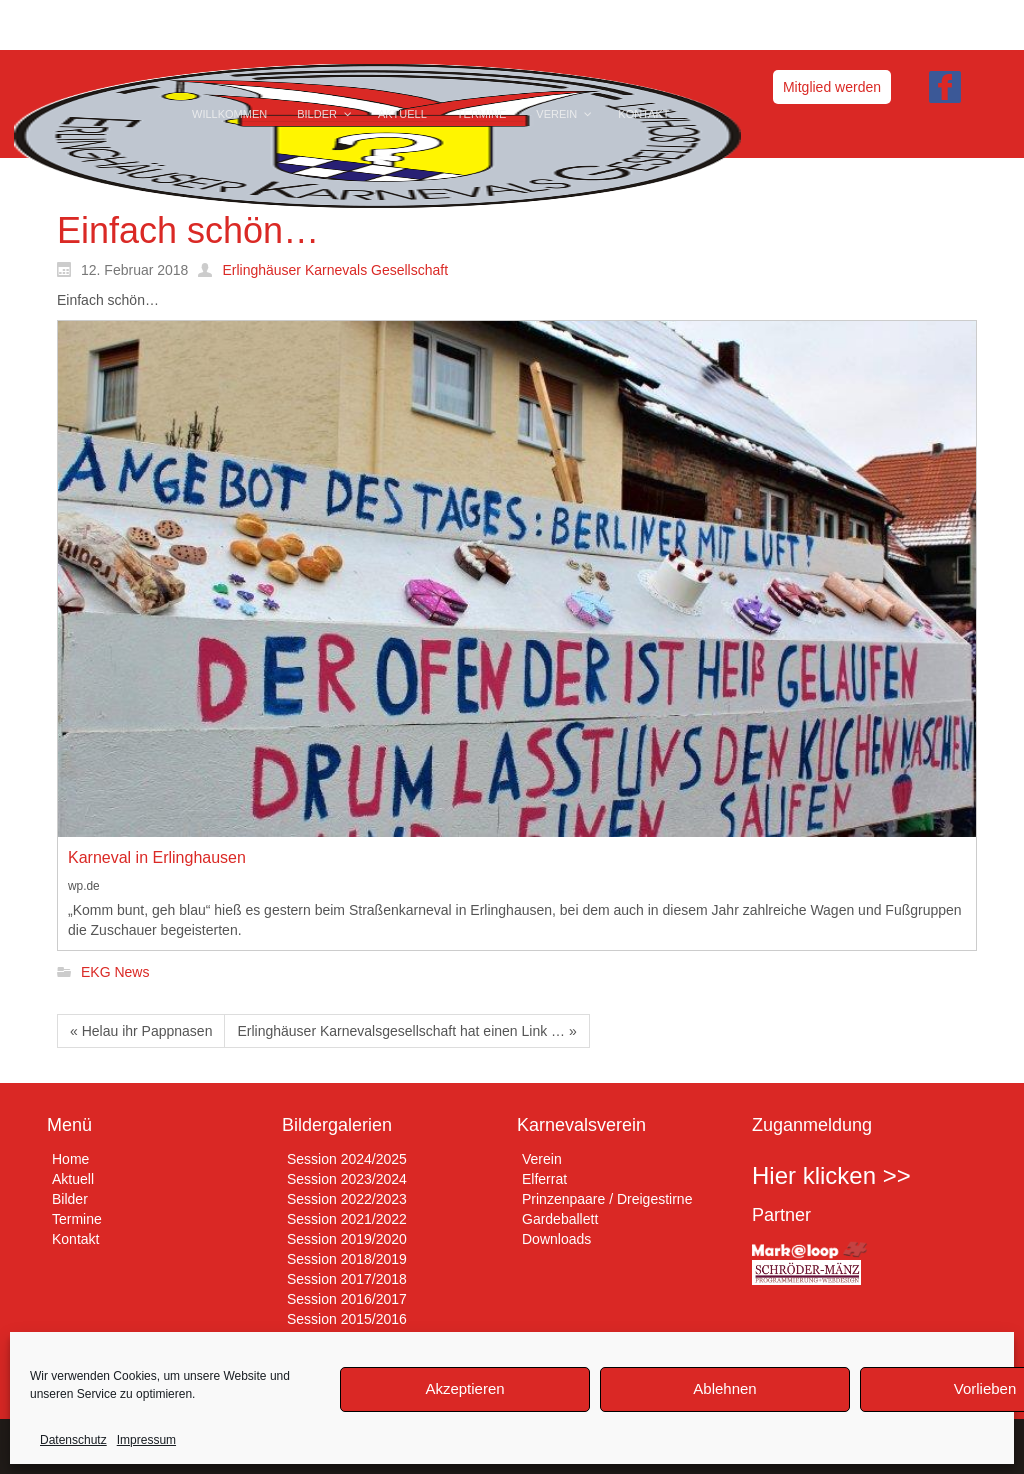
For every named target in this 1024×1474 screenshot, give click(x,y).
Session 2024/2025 (347, 1159)
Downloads (556, 1239)
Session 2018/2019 (347, 1259)
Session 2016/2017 (347, 1299)
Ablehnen (724, 1388)
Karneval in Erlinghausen (157, 857)
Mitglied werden (832, 87)
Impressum (146, 1440)
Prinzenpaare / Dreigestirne (607, 1199)
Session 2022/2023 (347, 1199)
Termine (77, 1219)
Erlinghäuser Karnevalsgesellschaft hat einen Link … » (406, 1031)
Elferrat (544, 1179)
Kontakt (75, 1239)
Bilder (70, 1199)
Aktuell (73, 1179)
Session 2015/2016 (347, 1319)
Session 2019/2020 (347, 1239)
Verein (542, 1159)
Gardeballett (560, 1219)
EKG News (115, 973)
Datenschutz (73, 1440)
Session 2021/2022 (347, 1219)
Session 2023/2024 (347, 1179)
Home (70, 1159)
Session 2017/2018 (347, 1279)
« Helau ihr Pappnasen (141, 1031)
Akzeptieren (464, 1388)
